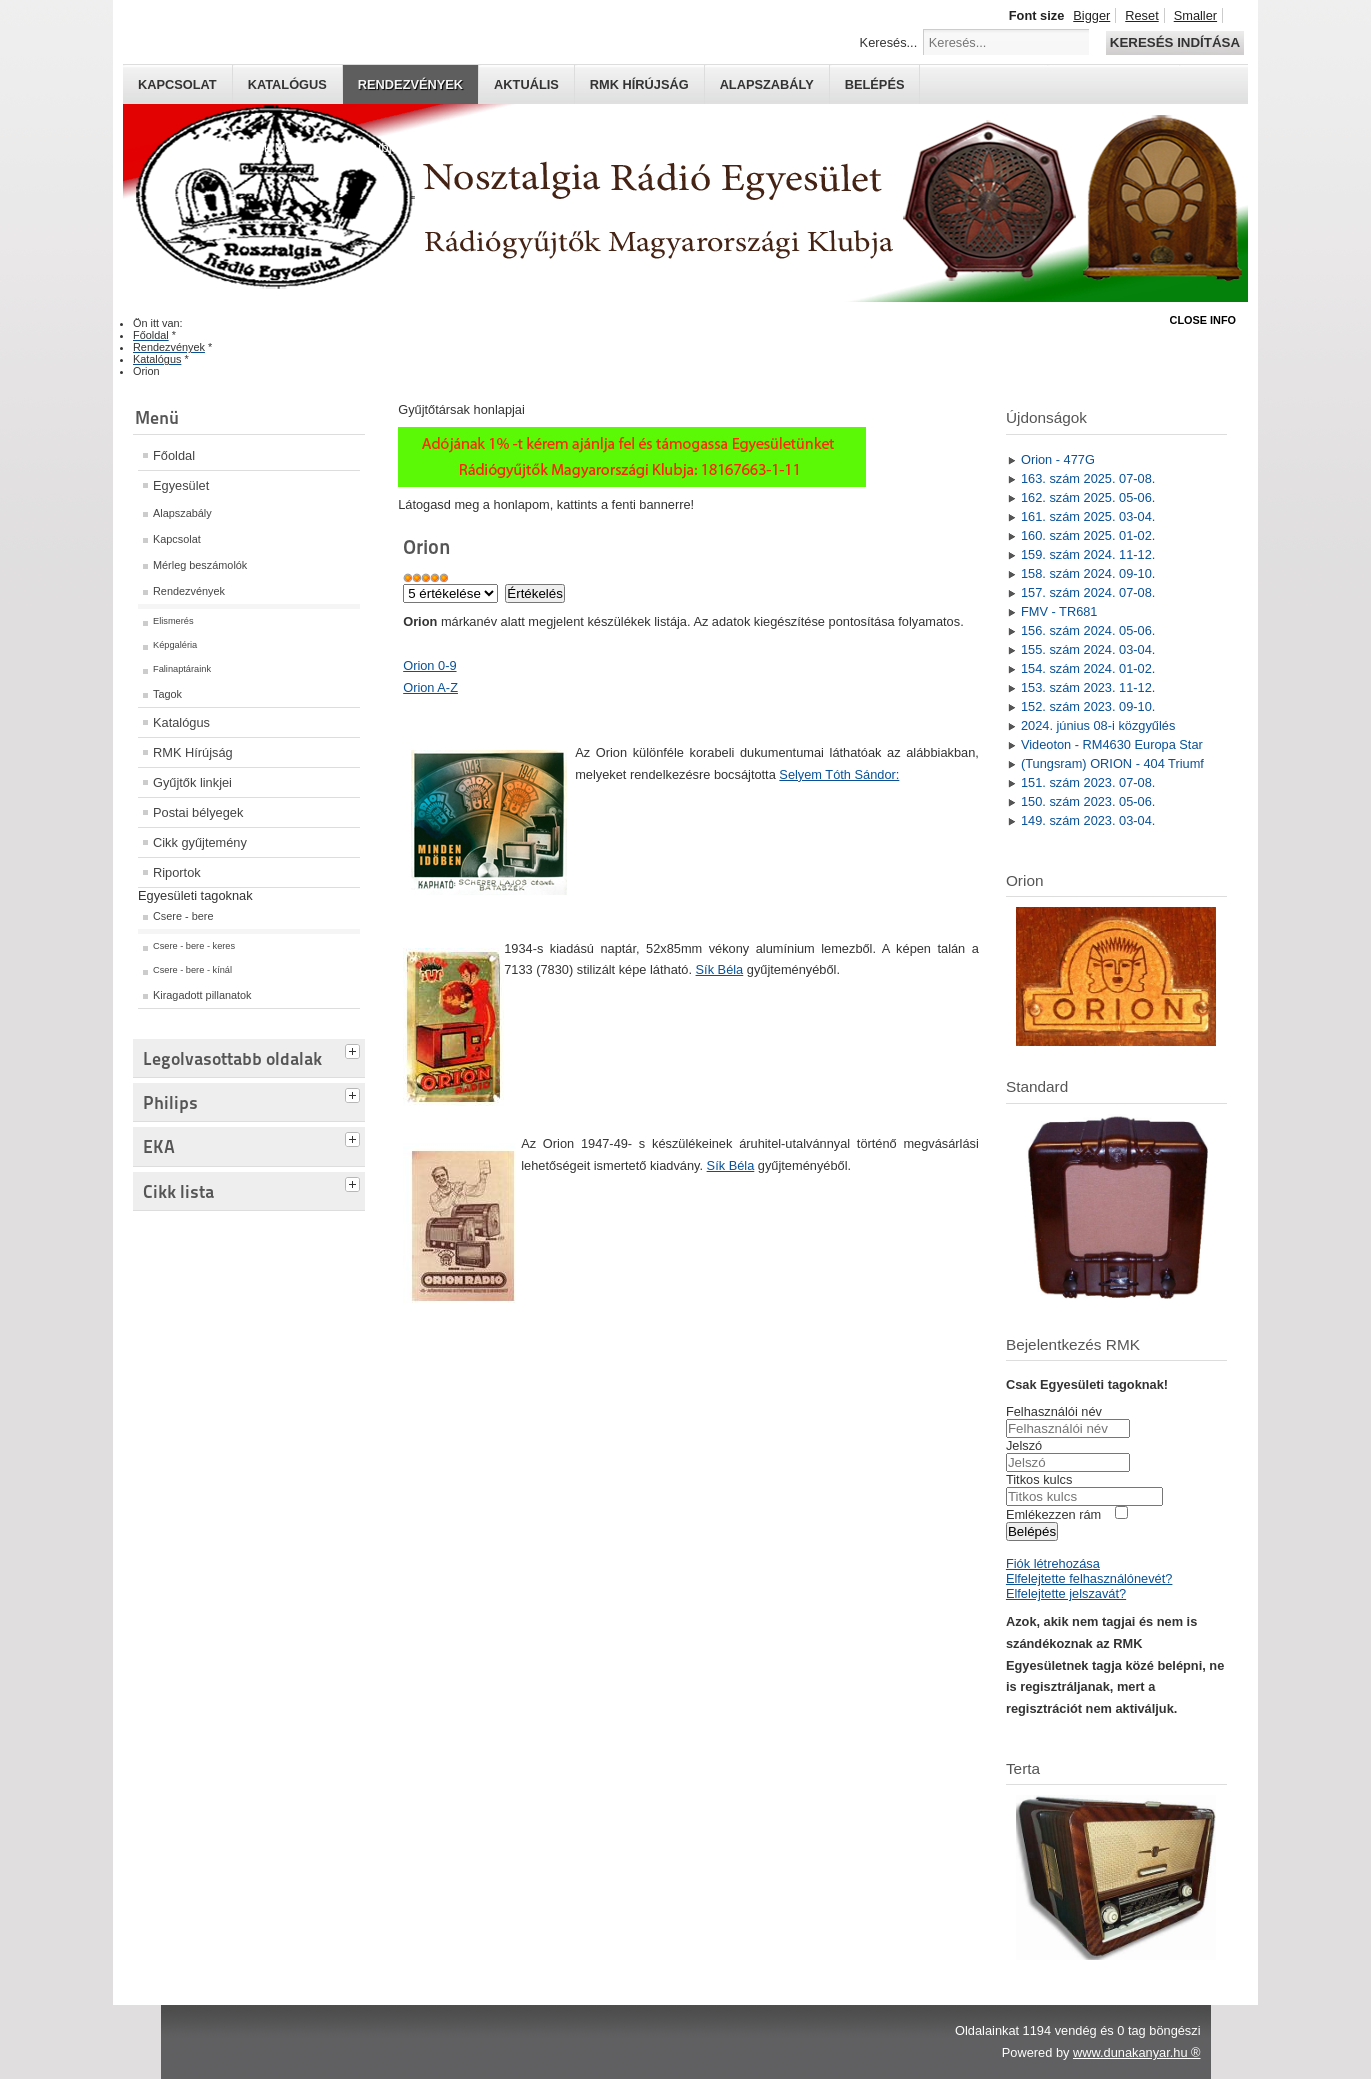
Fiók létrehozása (1053, 1563)
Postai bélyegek (198, 812)
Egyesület (181, 485)
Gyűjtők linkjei (192, 782)
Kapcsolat (177, 84)
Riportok (177, 872)
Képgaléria (175, 645)
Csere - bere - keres (194, 946)
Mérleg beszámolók (200, 565)
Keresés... (889, 42)
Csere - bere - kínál (192, 970)
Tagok (167, 694)
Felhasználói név (1054, 1411)
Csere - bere (183, 916)
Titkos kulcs (1039, 1479)
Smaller (1195, 15)
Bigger (1091, 15)
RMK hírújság (639, 84)
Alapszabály (767, 84)
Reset (1141, 15)
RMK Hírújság (193, 752)
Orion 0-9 (429, 665)
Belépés (875, 84)
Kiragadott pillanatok (202, 995)
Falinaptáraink (182, 669)
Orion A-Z (430, 687)
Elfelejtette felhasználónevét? (1089, 1578)
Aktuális (526, 84)
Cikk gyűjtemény (200, 842)
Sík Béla (720, 969)
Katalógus (287, 84)
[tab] (355, 1049)
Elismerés (173, 621)
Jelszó (1024, 1445)
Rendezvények (410, 84)
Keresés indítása (1175, 42)
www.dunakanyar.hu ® (1137, 2052)
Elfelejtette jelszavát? (1066, 1593)
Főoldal (174, 455)
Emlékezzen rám (1053, 1514)
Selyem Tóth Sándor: (839, 774)
